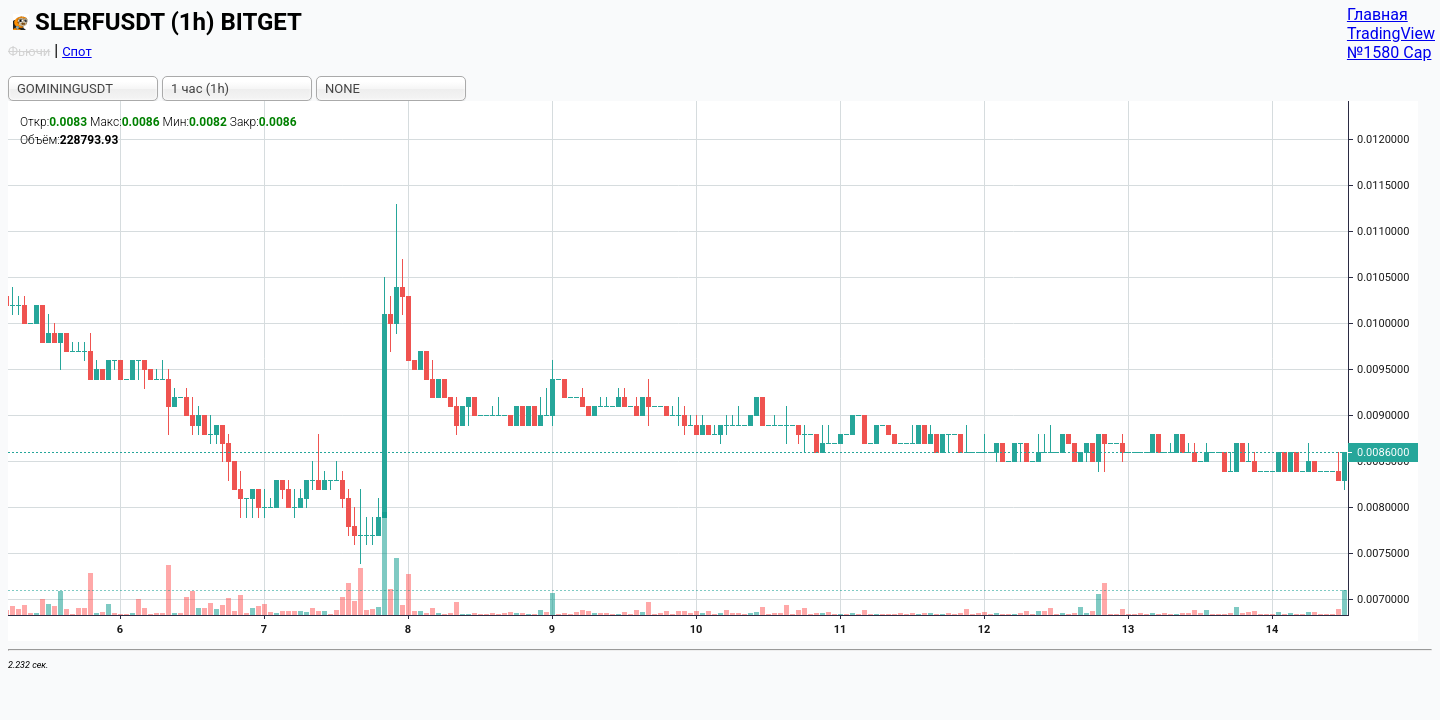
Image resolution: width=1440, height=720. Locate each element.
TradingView (1391, 33)
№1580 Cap (1389, 52)
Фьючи (29, 51)
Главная (1377, 14)
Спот (77, 51)
